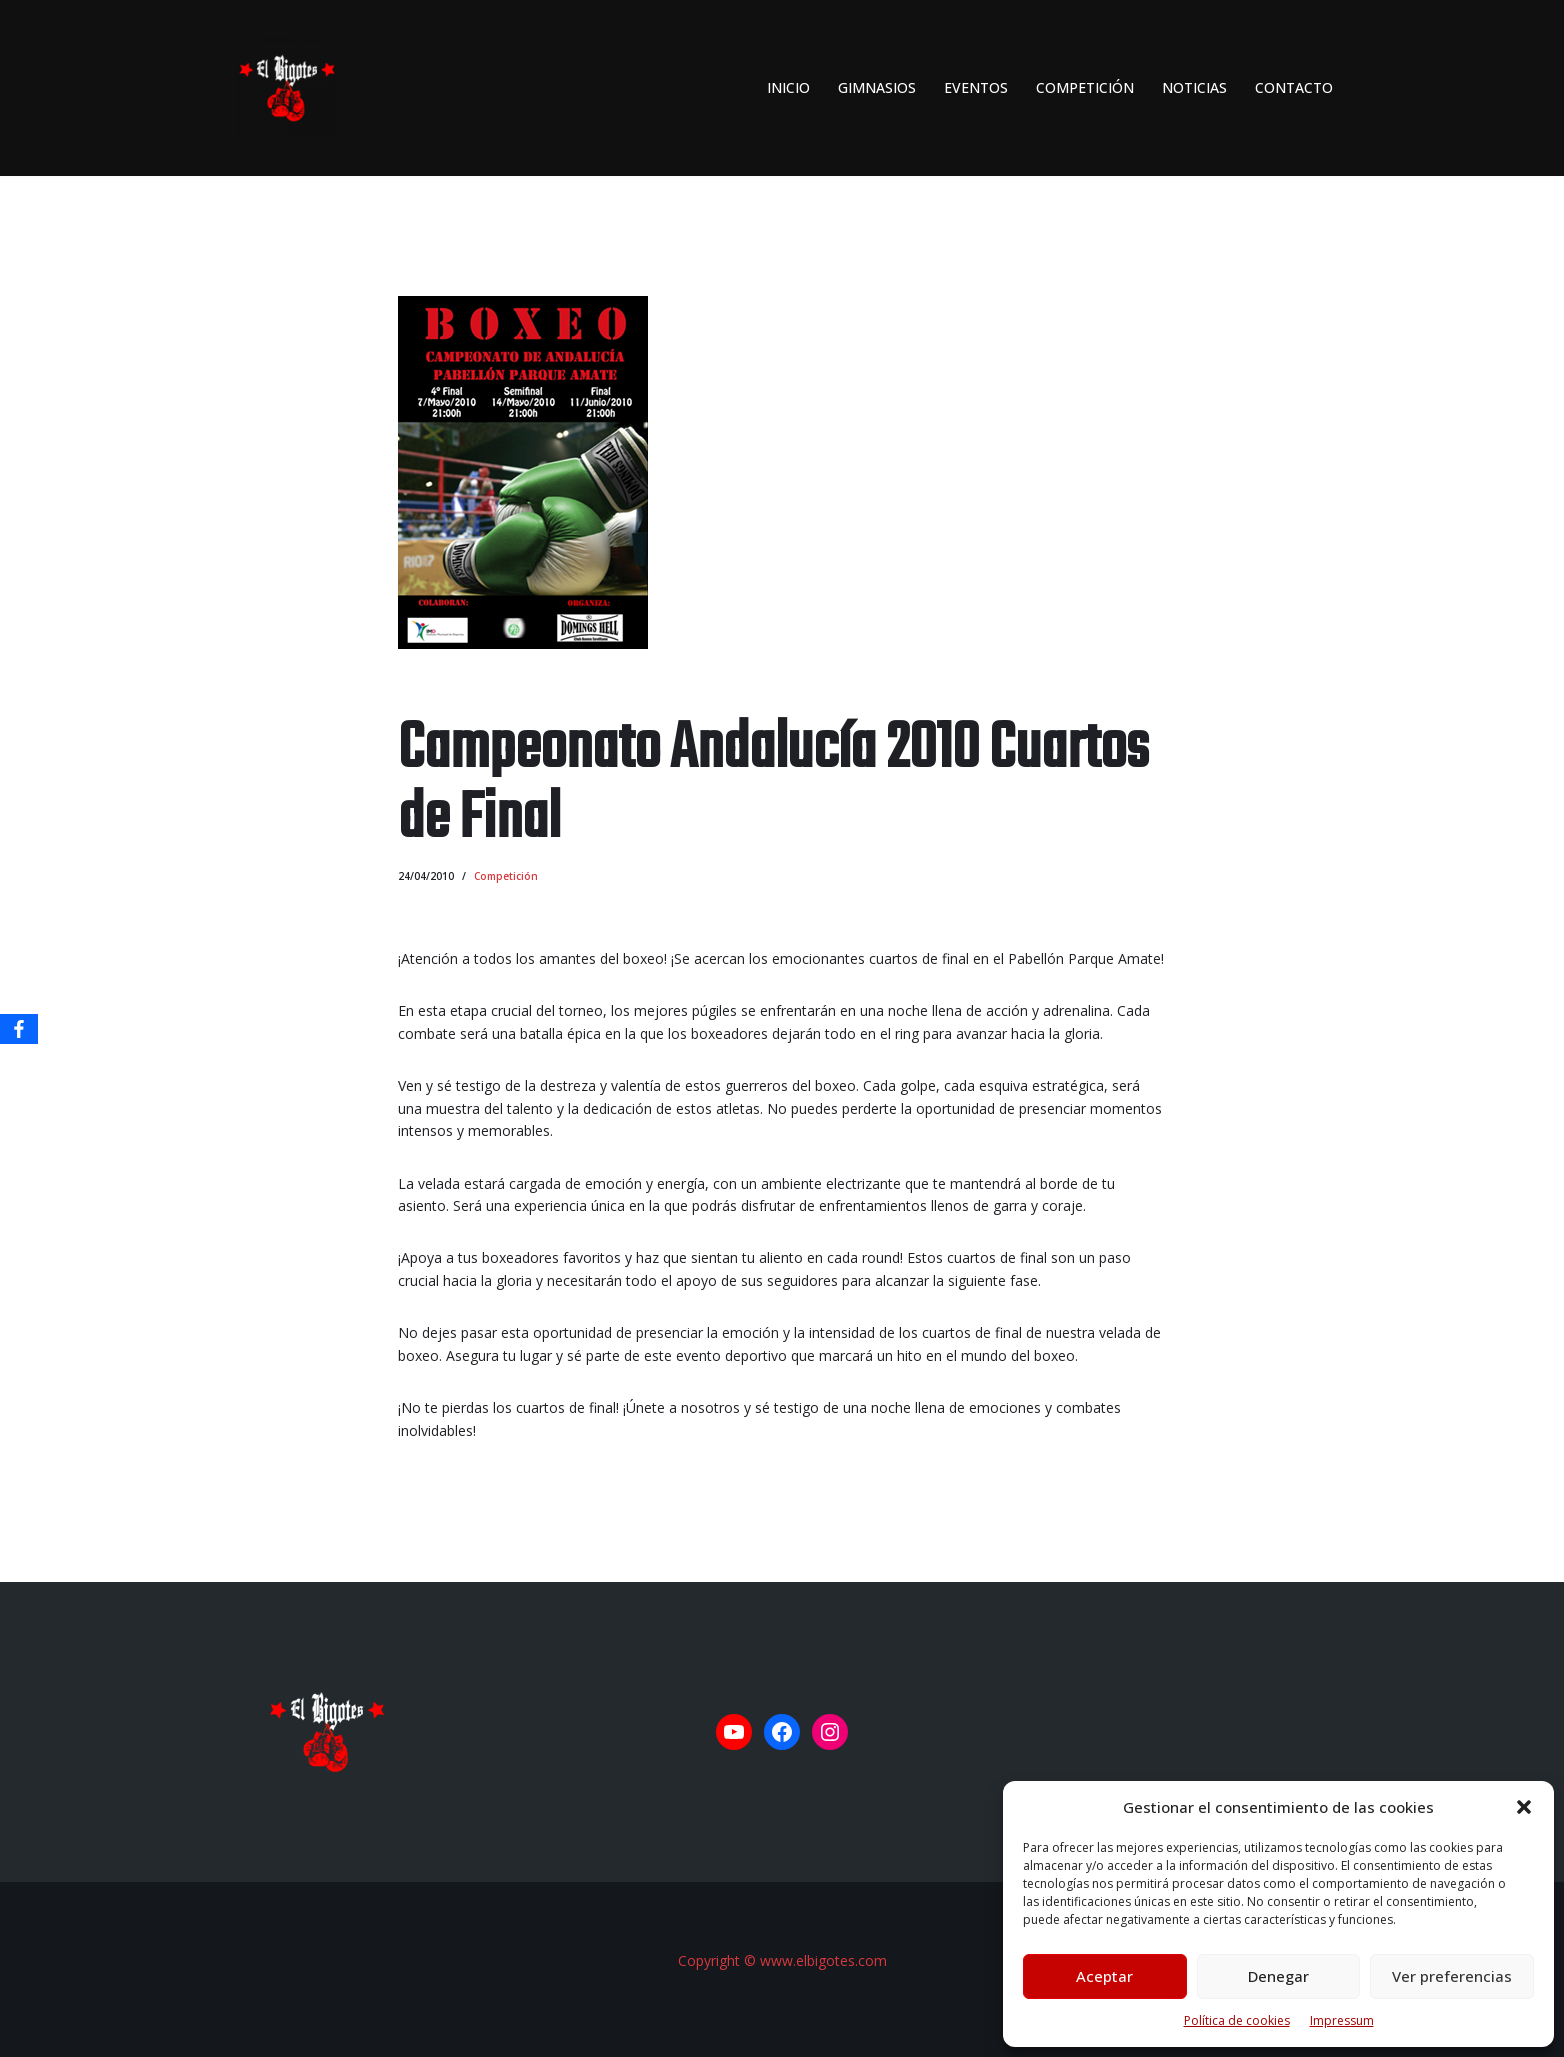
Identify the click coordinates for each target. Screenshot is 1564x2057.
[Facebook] (19, 1029)
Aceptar (1104, 1976)
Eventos (976, 87)
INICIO (788, 87)
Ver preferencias (1452, 1976)
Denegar (1278, 1976)
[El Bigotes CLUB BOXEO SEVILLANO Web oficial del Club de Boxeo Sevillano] (282, 88)
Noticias (1194, 87)
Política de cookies (1237, 2020)
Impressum (1342, 2020)
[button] (1524, 1807)
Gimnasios (877, 87)
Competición (1085, 87)
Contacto (1294, 87)
